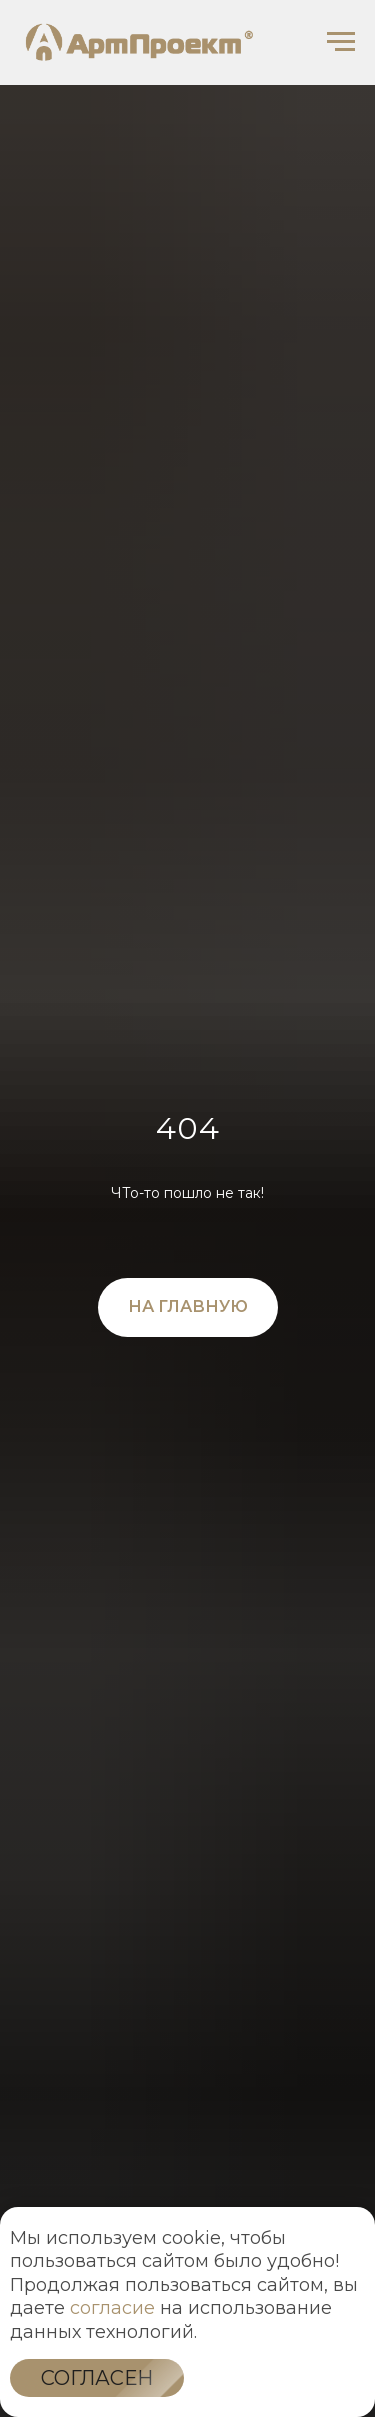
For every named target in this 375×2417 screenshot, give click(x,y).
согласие (112, 2308)
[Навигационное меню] (341, 42)
